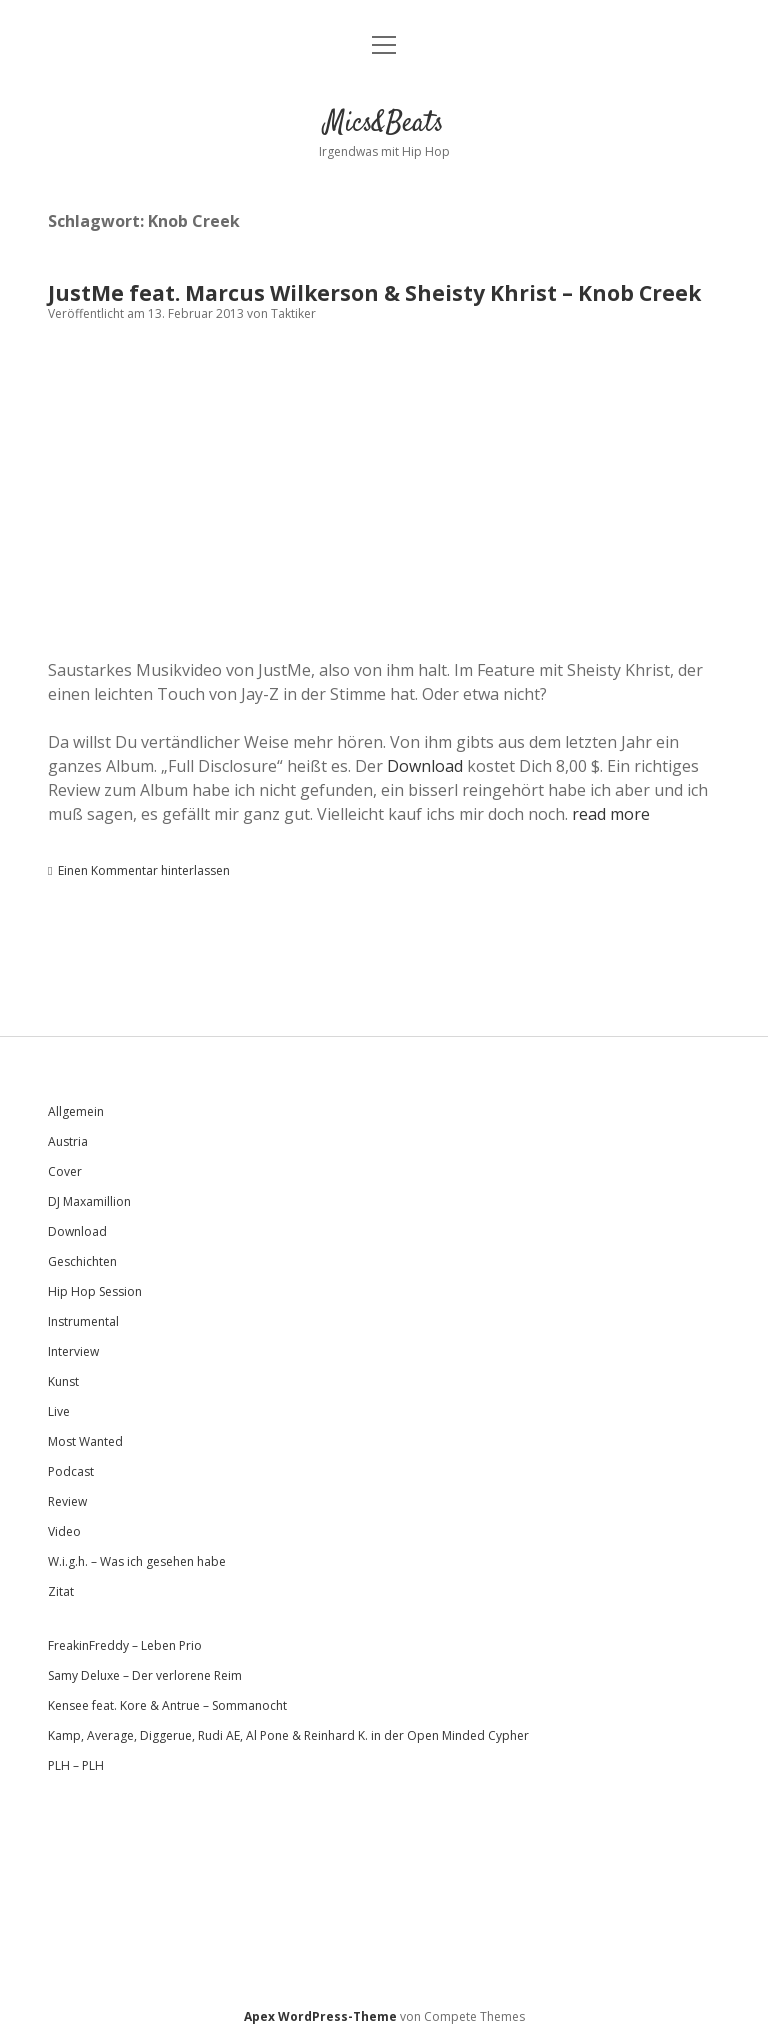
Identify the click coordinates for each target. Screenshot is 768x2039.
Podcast (71, 1471)
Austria (68, 1141)
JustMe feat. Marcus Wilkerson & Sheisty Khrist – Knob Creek (374, 293)
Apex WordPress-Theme (320, 2016)
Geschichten (82, 1261)
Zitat (61, 1591)
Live (59, 1411)
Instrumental (83, 1321)
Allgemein (76, 1111)
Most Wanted (85, 1441)
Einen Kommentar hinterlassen (144, 870)
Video (64, 1531)
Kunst (63, 1381)
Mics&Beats (384, 124)
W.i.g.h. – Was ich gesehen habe (137, 1561)
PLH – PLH (76, 1765)
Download (425, 766)
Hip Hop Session (95, 1291)
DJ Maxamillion (89, 1201)
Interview (73, 1351)
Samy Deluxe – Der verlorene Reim (145, 1675)
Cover (65, 1171)
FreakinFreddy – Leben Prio (125, 1645)
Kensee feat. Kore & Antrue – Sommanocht (167, 1705)
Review (67, 1501)
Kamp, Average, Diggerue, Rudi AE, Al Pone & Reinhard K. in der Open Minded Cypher (288, 1735)
